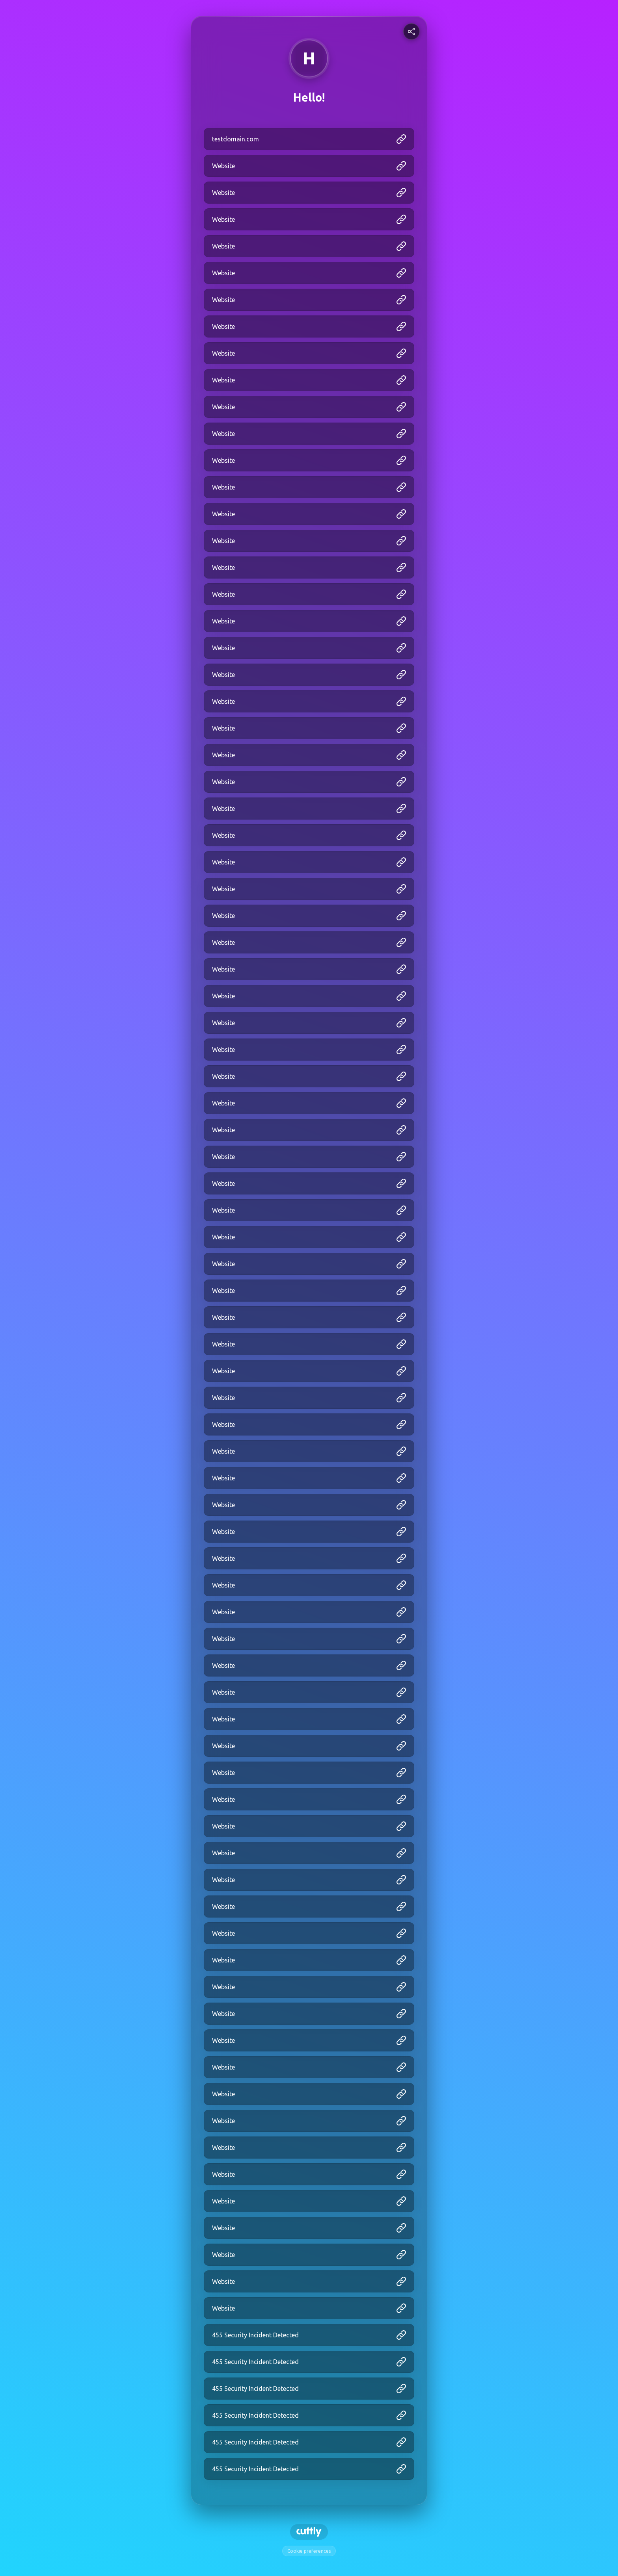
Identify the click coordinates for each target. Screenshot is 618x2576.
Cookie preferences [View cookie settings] (309, 2551)
